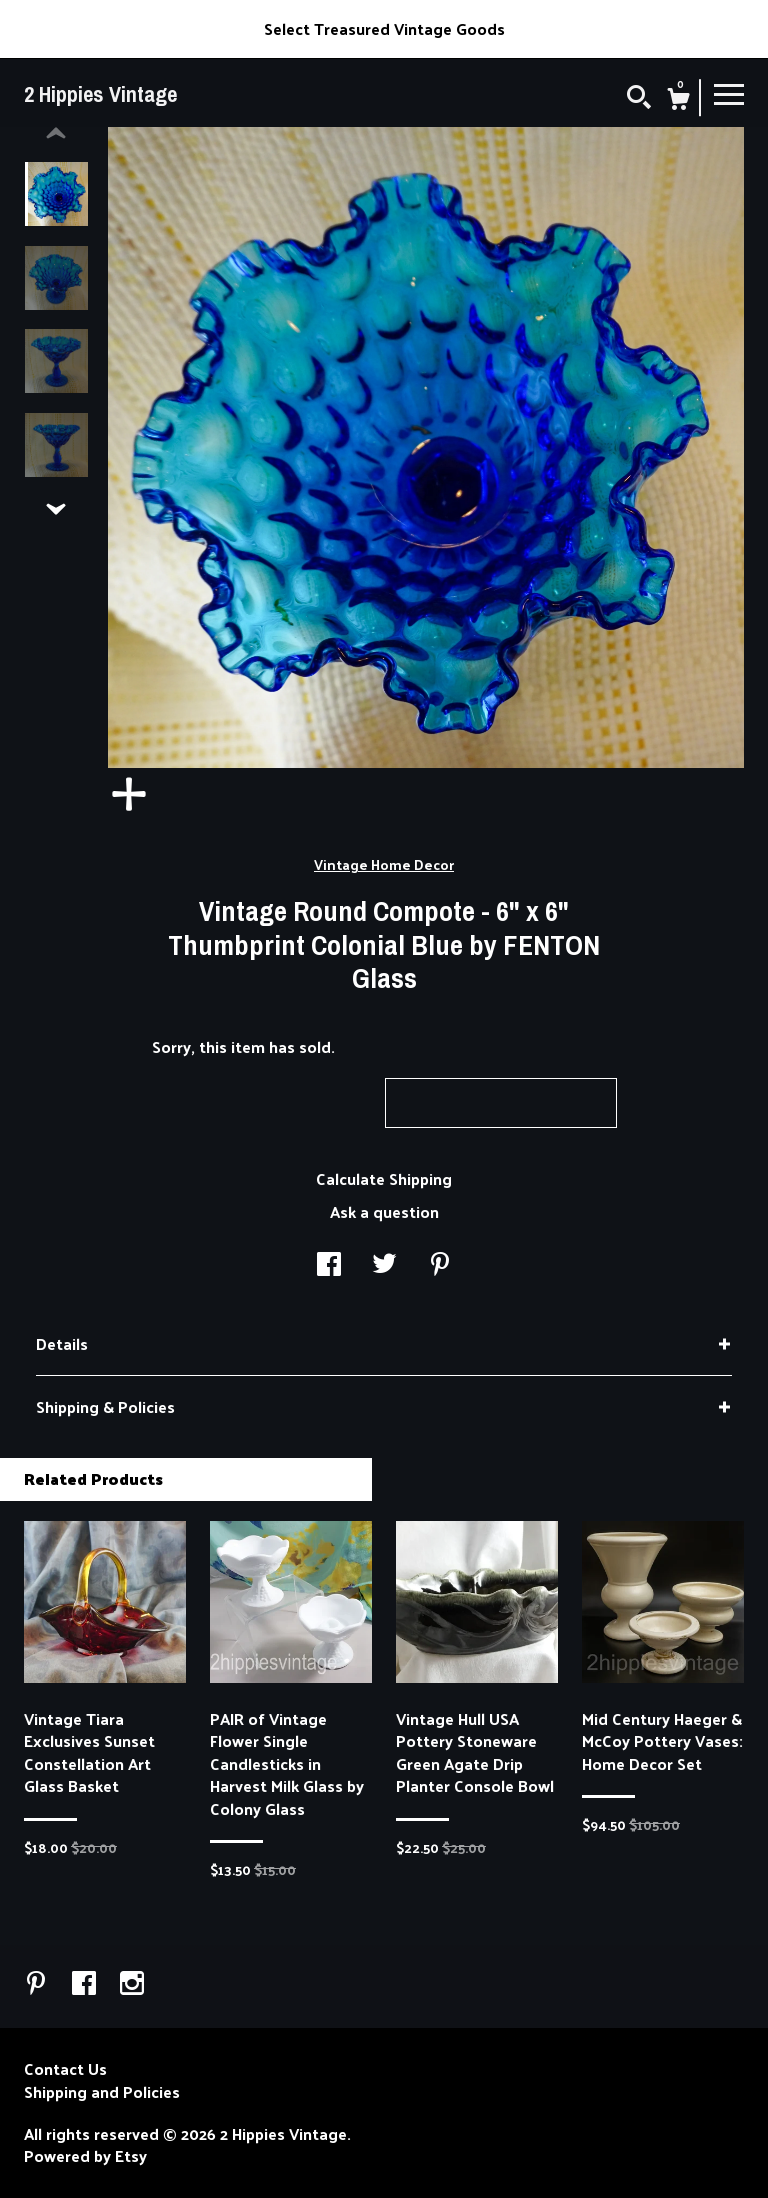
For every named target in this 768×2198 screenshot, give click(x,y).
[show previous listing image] (56, 134)
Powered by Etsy (85, 2156)
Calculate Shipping (384, 1178)
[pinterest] (38, 1983)
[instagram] (132, 1983)
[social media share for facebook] (329, 1265)
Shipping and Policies (102, 2092)
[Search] (639, 99)
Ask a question (384, 1211)
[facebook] (86, 1983)
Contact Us (65, 2069)
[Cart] (678, 101)
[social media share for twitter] (384, 1265)
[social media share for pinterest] (440, 1265)
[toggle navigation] (729, 93)
